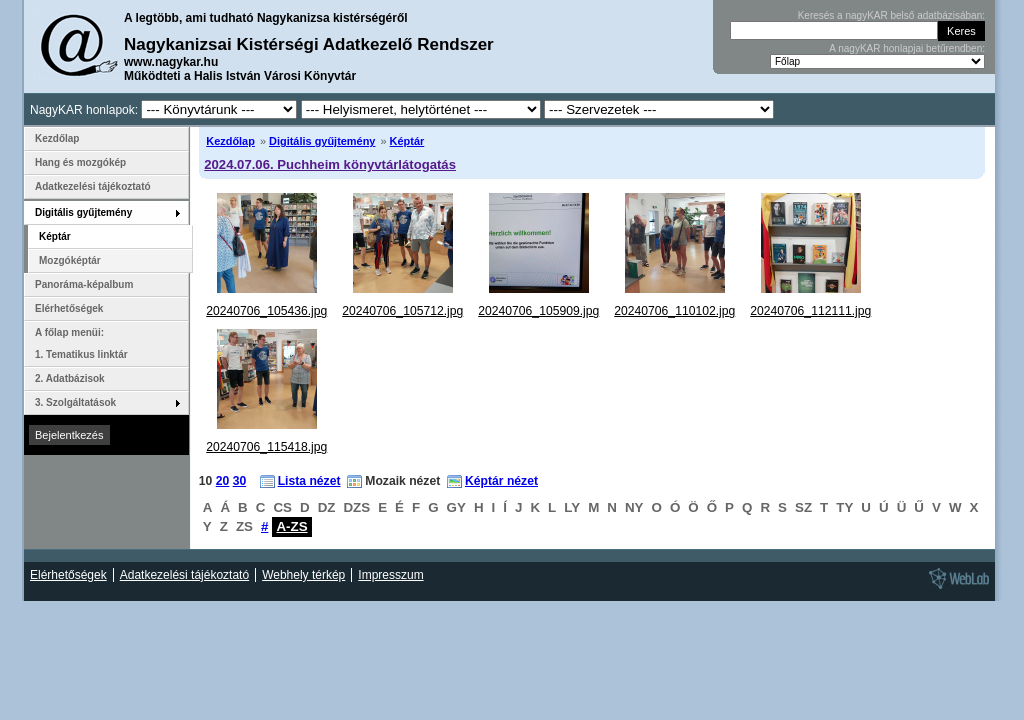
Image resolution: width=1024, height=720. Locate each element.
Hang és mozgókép (80, 162)
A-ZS (291, 526)
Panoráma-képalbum (84, 284)
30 (240, 481)
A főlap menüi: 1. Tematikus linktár (81, 343)
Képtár (407, 141)
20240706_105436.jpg (266, 311)
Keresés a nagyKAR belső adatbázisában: (891, 15)
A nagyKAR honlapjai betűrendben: (907, 48)
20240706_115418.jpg (266, 447)
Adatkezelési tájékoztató (93, 186)
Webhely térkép (303, 575)
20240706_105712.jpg (402, 311)
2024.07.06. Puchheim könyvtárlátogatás (330, 164)
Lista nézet (309, 481)
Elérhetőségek (69, 308)
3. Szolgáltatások (75, 402)
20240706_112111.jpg (810, 311)
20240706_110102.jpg (674, 311)
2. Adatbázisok (70, 378)
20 (223, 481)
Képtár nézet (501, 481)
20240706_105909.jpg (538, 311)
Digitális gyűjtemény (322, 141)
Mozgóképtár (70, 260)
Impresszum (390, 575)
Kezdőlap (230, 141)
